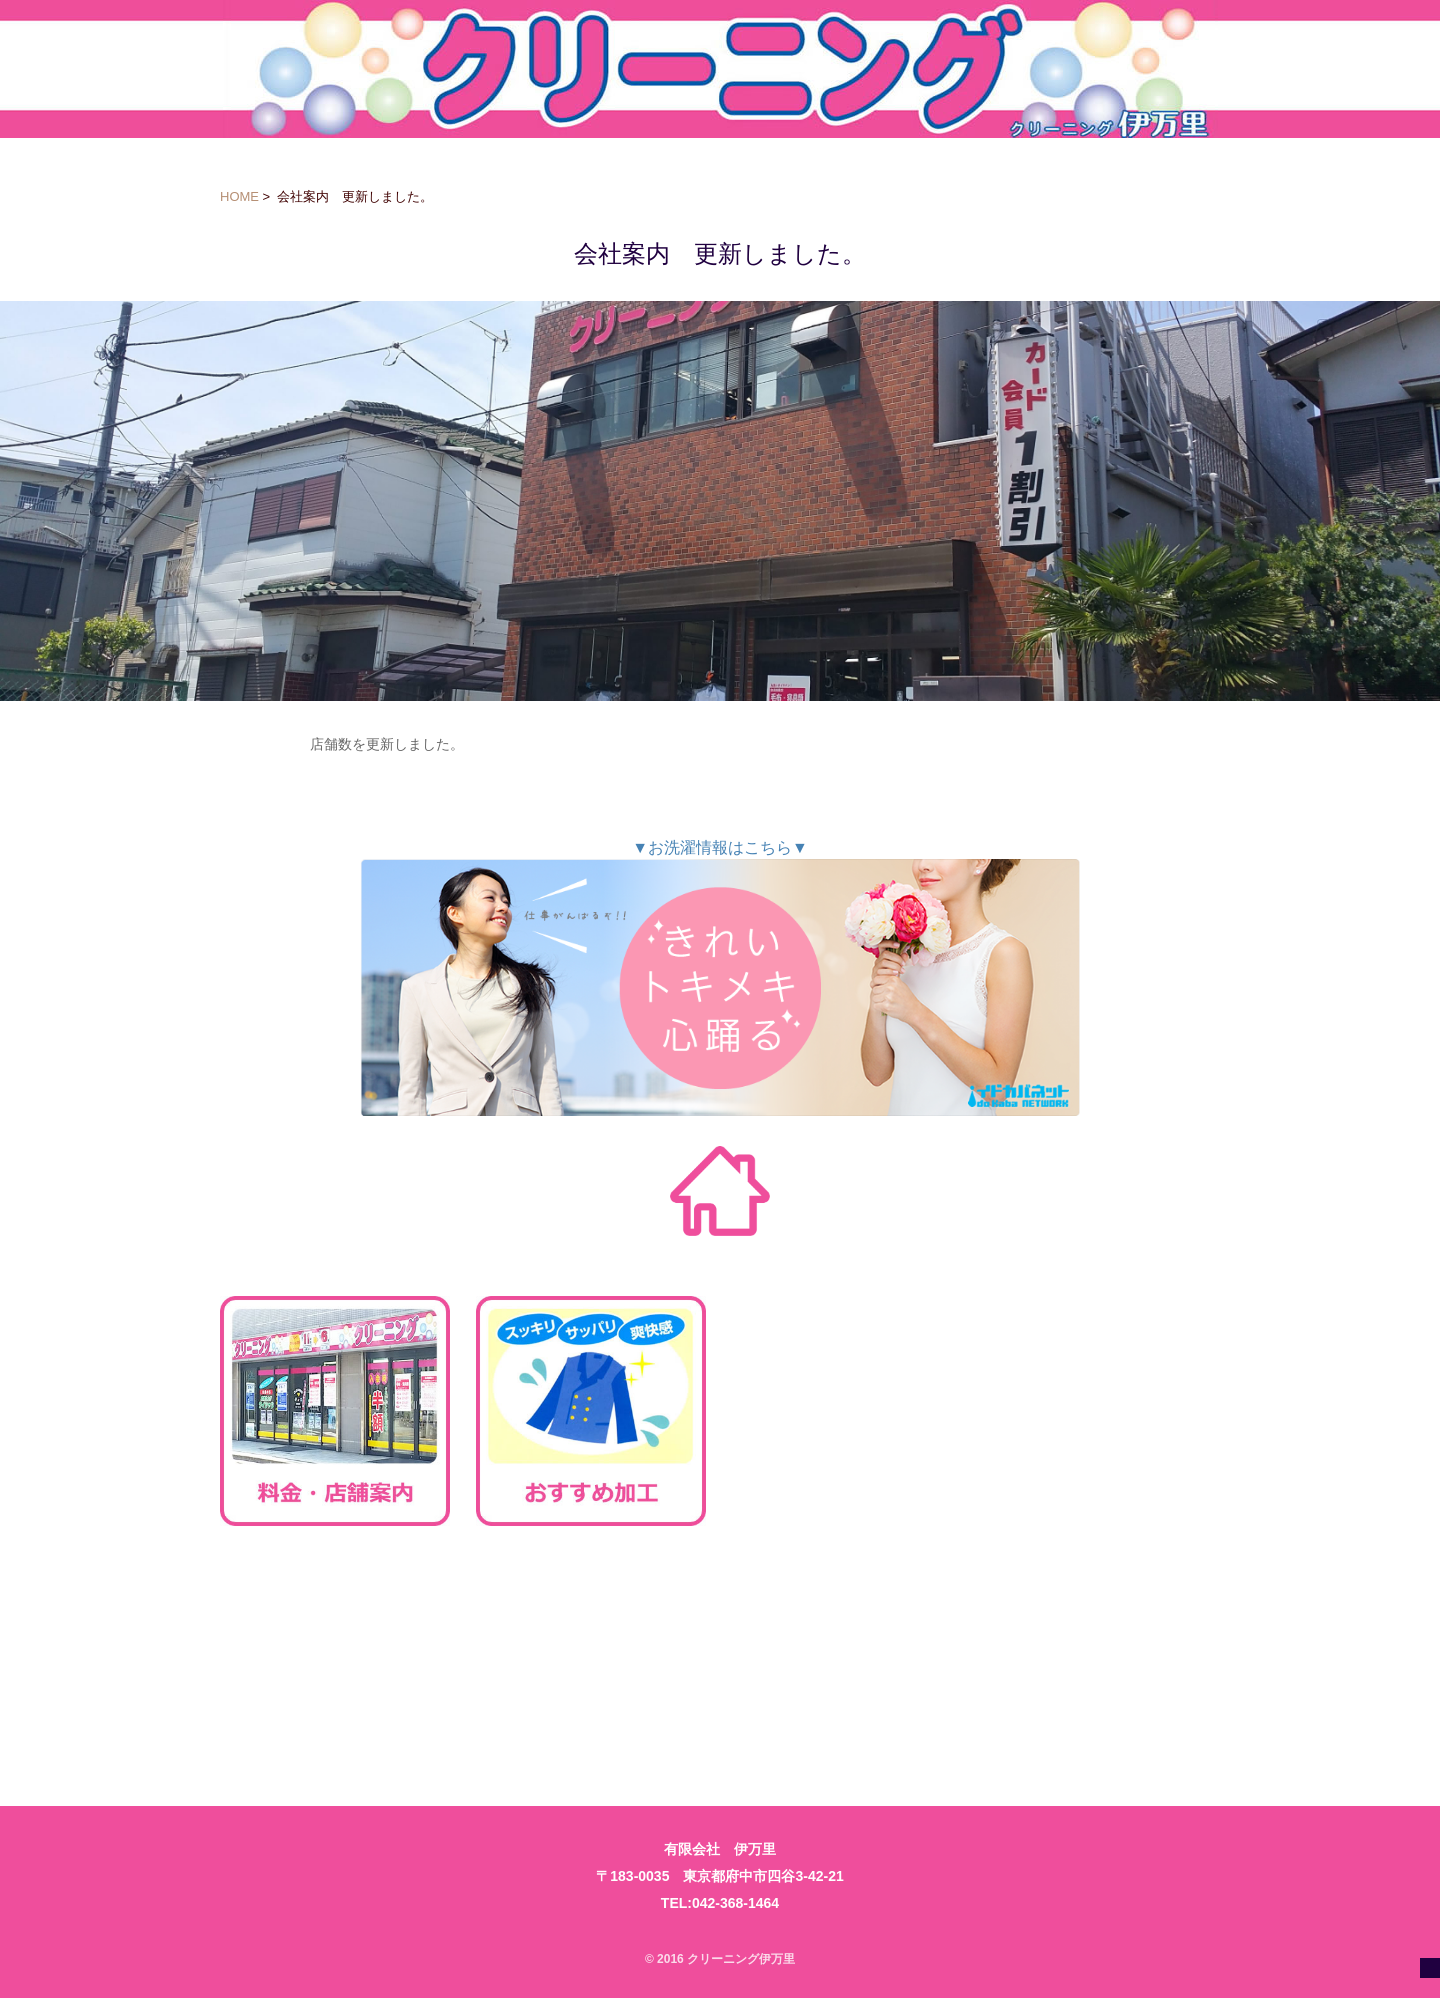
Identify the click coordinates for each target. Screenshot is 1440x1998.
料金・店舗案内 (335, 1411)
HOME (239, 196)
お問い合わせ (591, 1661)
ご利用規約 (847, 1661)
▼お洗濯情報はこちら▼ (720, 977)
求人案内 (1103, 1411)
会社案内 (1103, 1661)
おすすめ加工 (591, 1411)
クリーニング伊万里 (720, 69)
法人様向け (335, 1661)
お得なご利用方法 (847, 1411)
